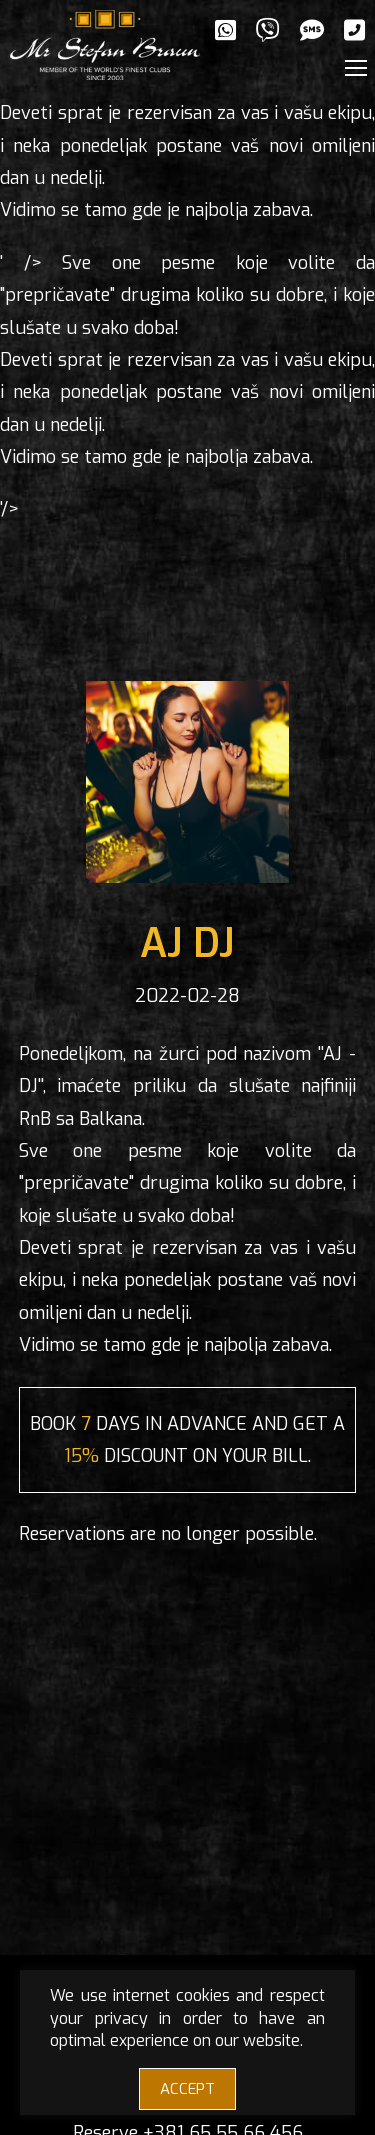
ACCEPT (187, 2089)
